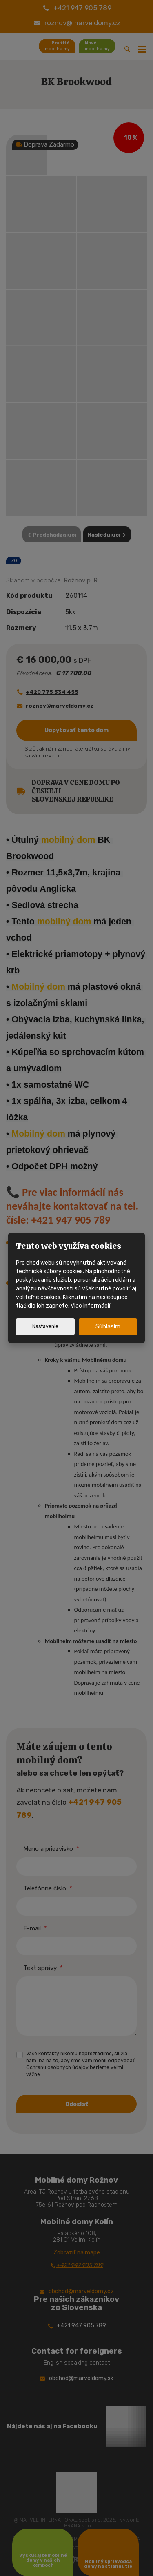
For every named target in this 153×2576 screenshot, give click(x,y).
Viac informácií (90, 1305)
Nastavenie (45, 1326)
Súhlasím (107, 1326)
